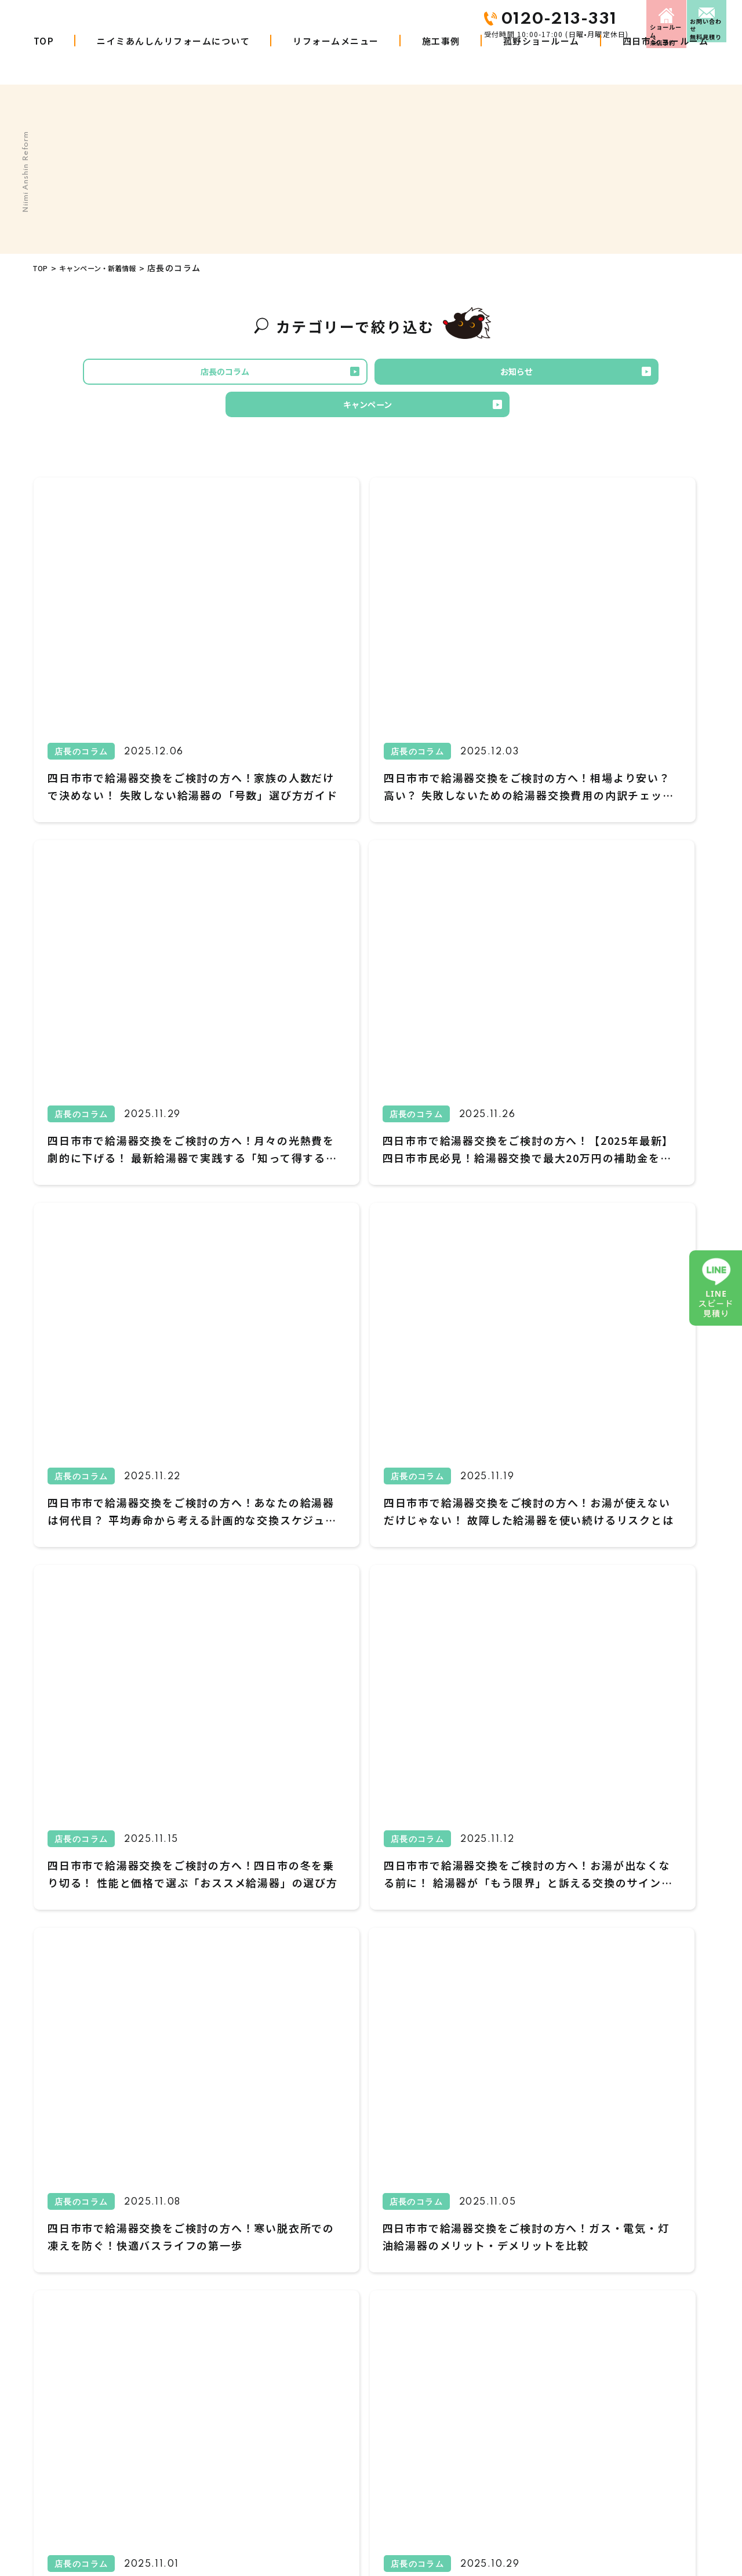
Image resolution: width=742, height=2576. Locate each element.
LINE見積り (463, 2432)
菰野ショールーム (541, 62)
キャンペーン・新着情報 (112, 267)
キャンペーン (517, 374)
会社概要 (458, 2354)
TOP (44, 62)
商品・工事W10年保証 (300, 2405)
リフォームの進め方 (295, 2432)
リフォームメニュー (336, 62)
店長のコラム (216, 374)
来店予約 (578, 19)
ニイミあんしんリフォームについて (173, 62)
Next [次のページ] (513, 1987)
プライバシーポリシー (607, 2405)
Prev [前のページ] (229, 1987)
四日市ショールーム (666, 62)
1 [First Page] (262, 1985)
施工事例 (441, 62)
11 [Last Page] (480, 1985)
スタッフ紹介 (591, 2328)
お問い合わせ (690, 19)
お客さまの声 (466, 2328)
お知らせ (367, 374)
